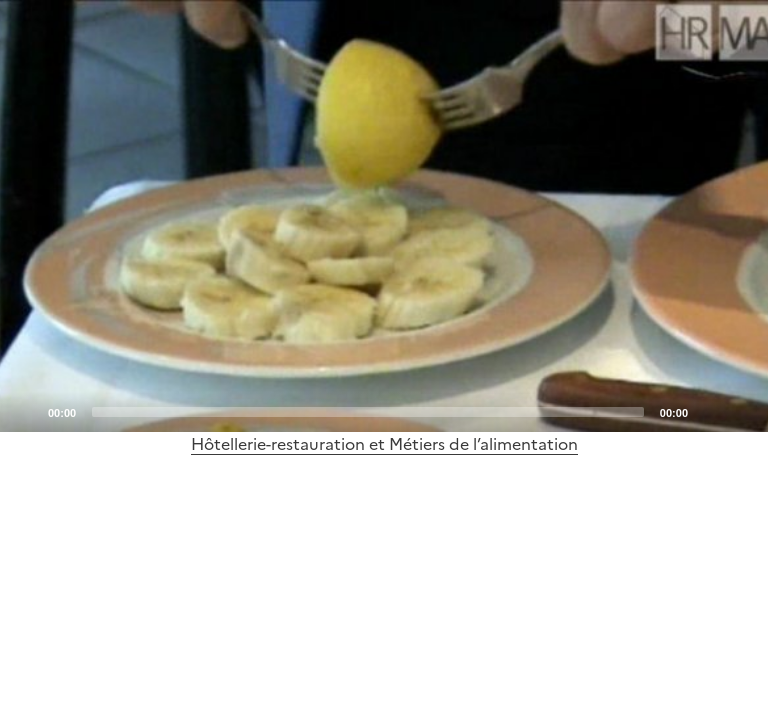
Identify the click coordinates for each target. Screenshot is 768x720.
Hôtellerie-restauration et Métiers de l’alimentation (384, 444)
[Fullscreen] (741, 411)
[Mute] (709, 411)
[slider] (368, 412)
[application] (384, 216)
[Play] (384, 216)
